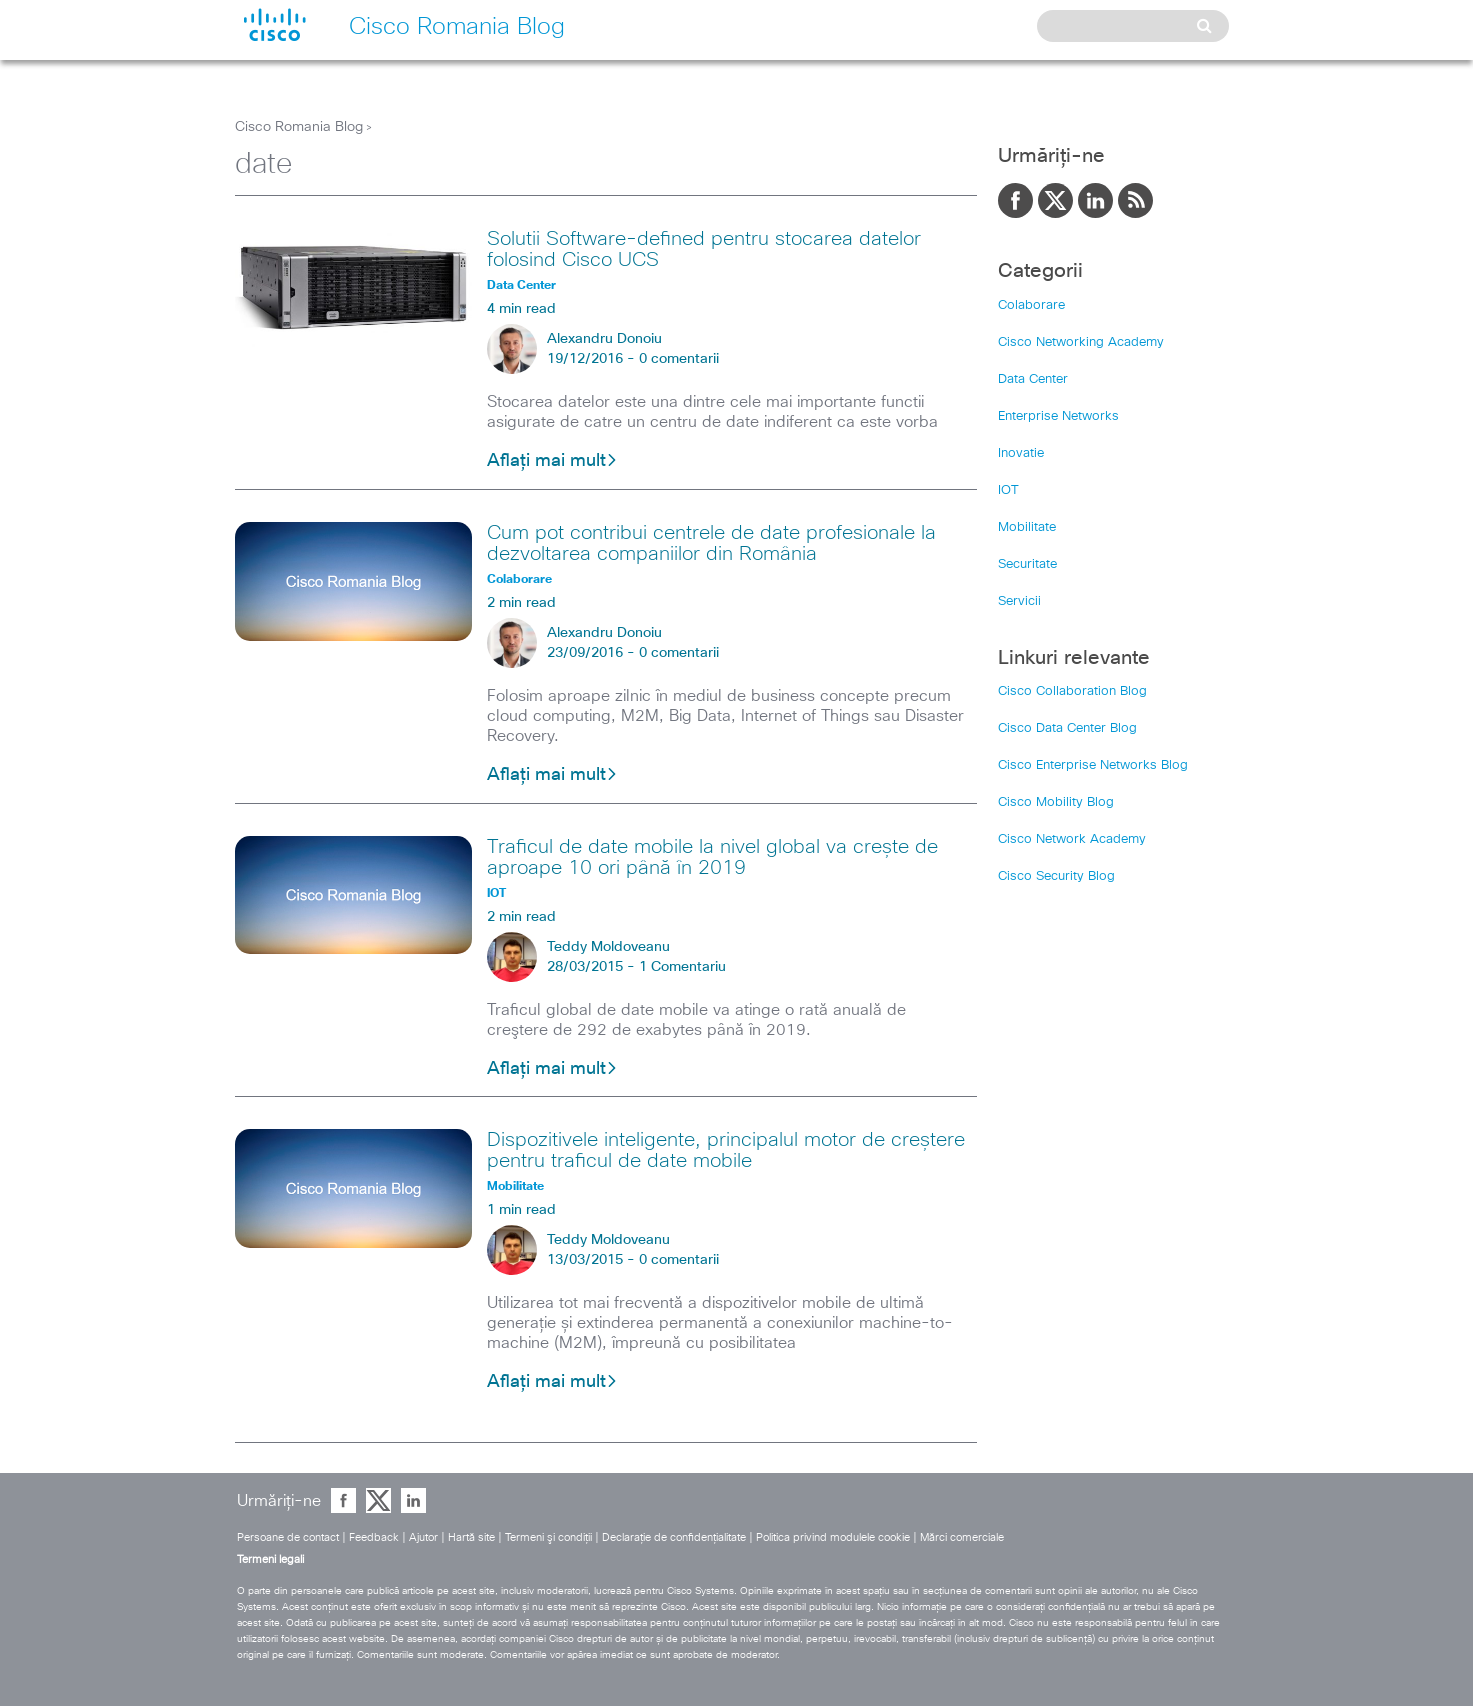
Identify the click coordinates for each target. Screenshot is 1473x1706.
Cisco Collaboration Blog (1072, 691)
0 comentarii (679, 359)
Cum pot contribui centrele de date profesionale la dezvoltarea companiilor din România (711, 543)
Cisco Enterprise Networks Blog (1093, 765)
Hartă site (471, 1537)
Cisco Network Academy (1072, 839)
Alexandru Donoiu (604, 339)
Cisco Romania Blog (299, 127)
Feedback (374, 1537)
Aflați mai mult (552, 461)
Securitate (1027, 564)
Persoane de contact (288, 1537)
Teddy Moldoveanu (608, 947)
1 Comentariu (682, 967)
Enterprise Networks (1058, 416)
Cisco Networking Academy (1081, 342)
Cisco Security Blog (1056, 876)
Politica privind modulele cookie (833, 1537)
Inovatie (1021, 453)
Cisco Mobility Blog (1056, 802)
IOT (1008, 490)
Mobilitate (1027, 527)
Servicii (1019, 601)
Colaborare (1031, 305)
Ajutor (423, 1537)
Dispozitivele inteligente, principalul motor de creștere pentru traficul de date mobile (726, 1150)
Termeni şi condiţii (548, 1537)
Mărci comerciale (962, 1537)
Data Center (1033, 379)
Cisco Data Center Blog (1067, 728)
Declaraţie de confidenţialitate (674, 1537)
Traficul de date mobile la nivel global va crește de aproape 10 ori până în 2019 (712, 857)
